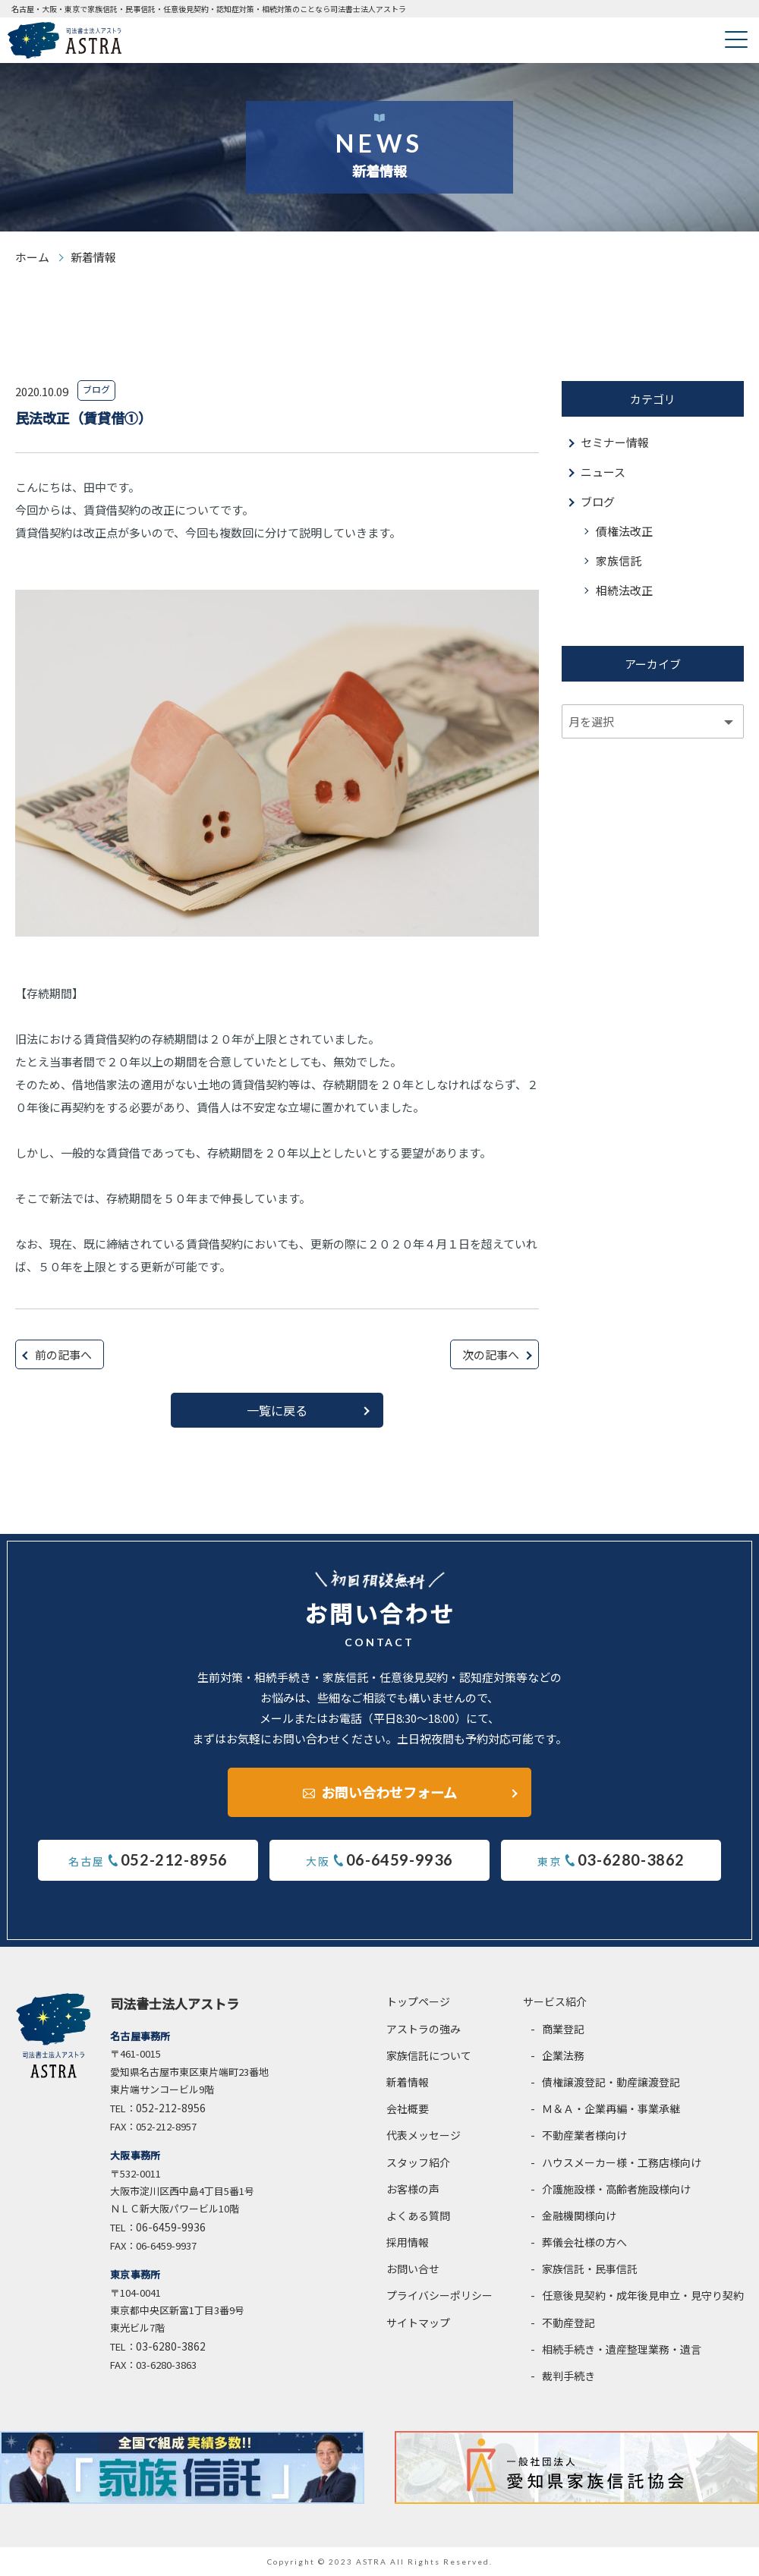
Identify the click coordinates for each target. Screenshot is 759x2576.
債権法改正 (624, 531)
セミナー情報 (615, 442)
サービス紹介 (555, 2001)
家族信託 (618, 560)
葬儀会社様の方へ (584, 2242)
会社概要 (407, 2108)
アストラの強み (423, 2028)
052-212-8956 (171, 2107)
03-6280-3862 (171, 2346)
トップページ (418, 2001)
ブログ (598, 501)
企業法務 (563, 2055)
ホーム (32, 257)
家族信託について (428, 2055)
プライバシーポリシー (439, 2296)
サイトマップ (418, 2322)
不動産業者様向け (584, 2135)
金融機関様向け (579, 2215)
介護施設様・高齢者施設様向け (616, 2189)
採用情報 (407, 2242)
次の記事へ (490, 1354)
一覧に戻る (277, 1410)
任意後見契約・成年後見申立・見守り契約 (643, 2296)
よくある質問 (418, 2215)
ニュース (603, 472)
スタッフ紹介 (418, 2162)
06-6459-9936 (171, 2226)
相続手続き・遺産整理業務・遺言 (621, 2349)
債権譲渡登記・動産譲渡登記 (611, 2081)
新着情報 (407, 2081)
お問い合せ (412, 2268)
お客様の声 (412, 2189)
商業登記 (563, 2028)
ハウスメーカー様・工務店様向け (621, 2162)
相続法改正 (624, 590)
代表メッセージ (423, 2135)
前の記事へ (63, 1354)
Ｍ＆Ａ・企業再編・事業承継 (611, 2108)
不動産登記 (568, 2322)
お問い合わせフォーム (389, 1792)
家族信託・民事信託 (590, 2268)
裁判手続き (568, 2375)
